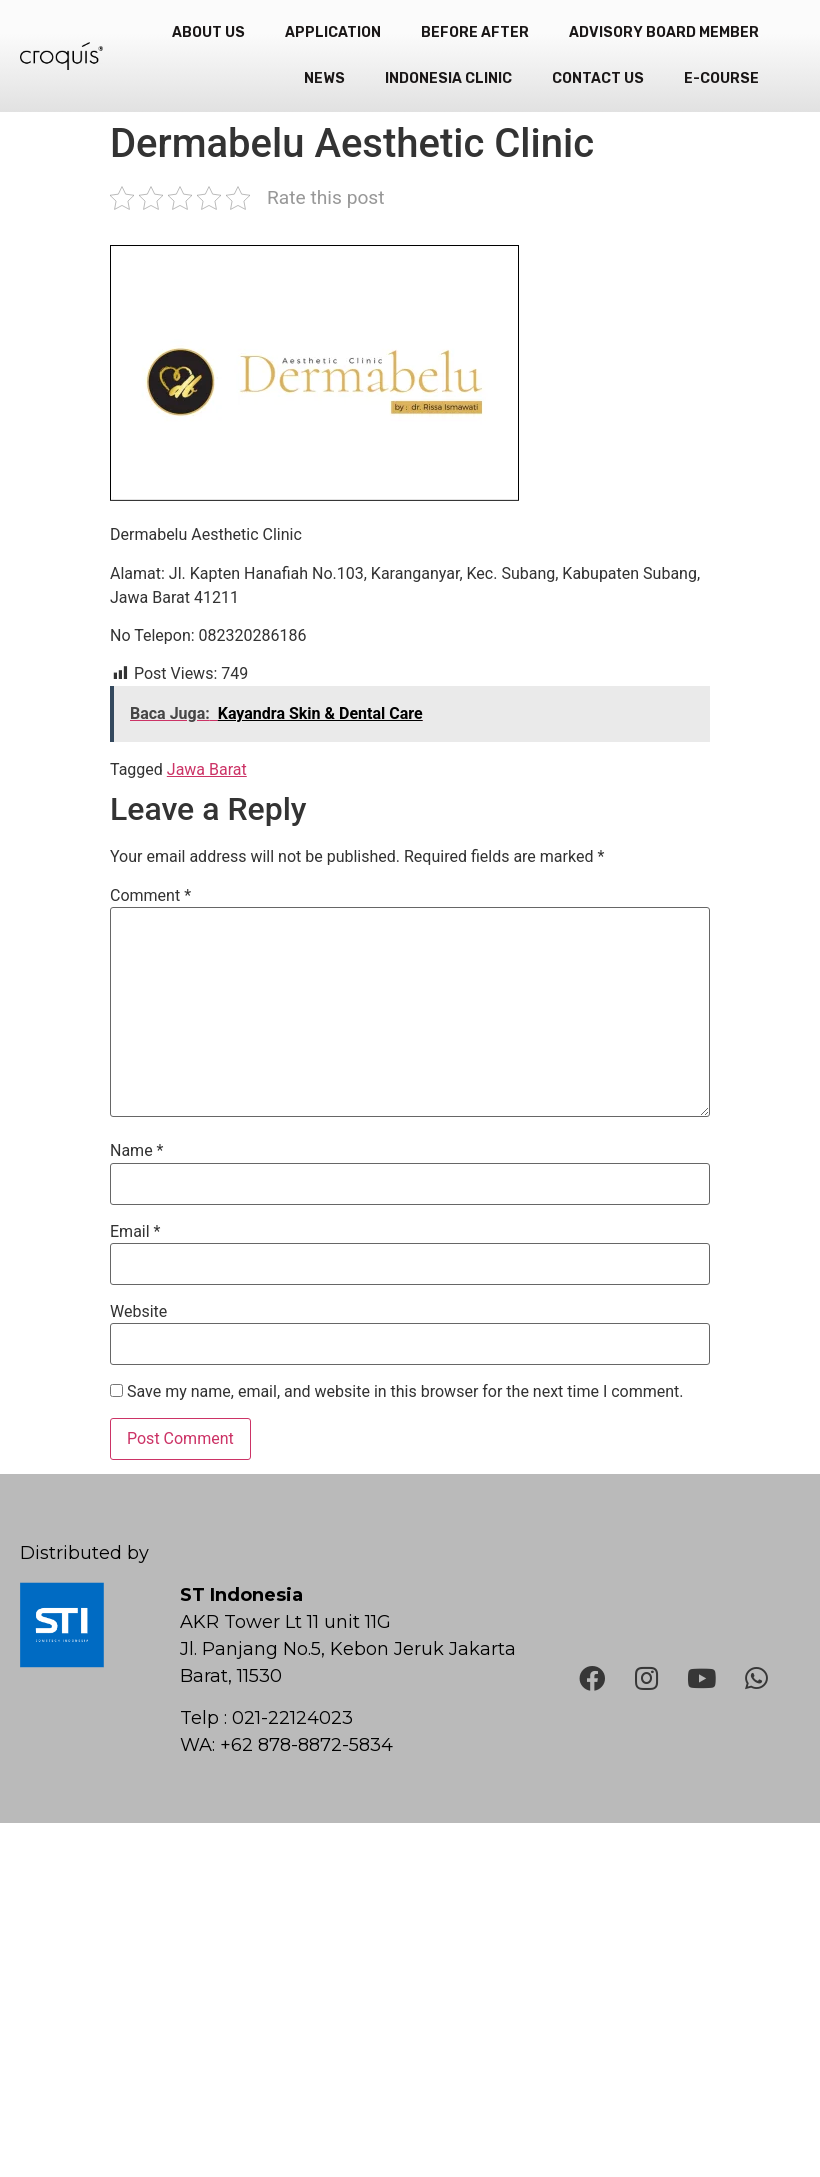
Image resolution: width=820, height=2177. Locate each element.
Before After (475, 32)
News (324, 78)
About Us (208, 32)
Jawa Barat (207, 769)
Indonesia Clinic (448, 78)
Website (138, 1312)
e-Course (721, 78)
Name (137, 1151)
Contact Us (598, 78)
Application (333, 32)
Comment (150, 896)
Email (135, 1232)
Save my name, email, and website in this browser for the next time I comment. (405, 1392)
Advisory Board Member (664, 32)
